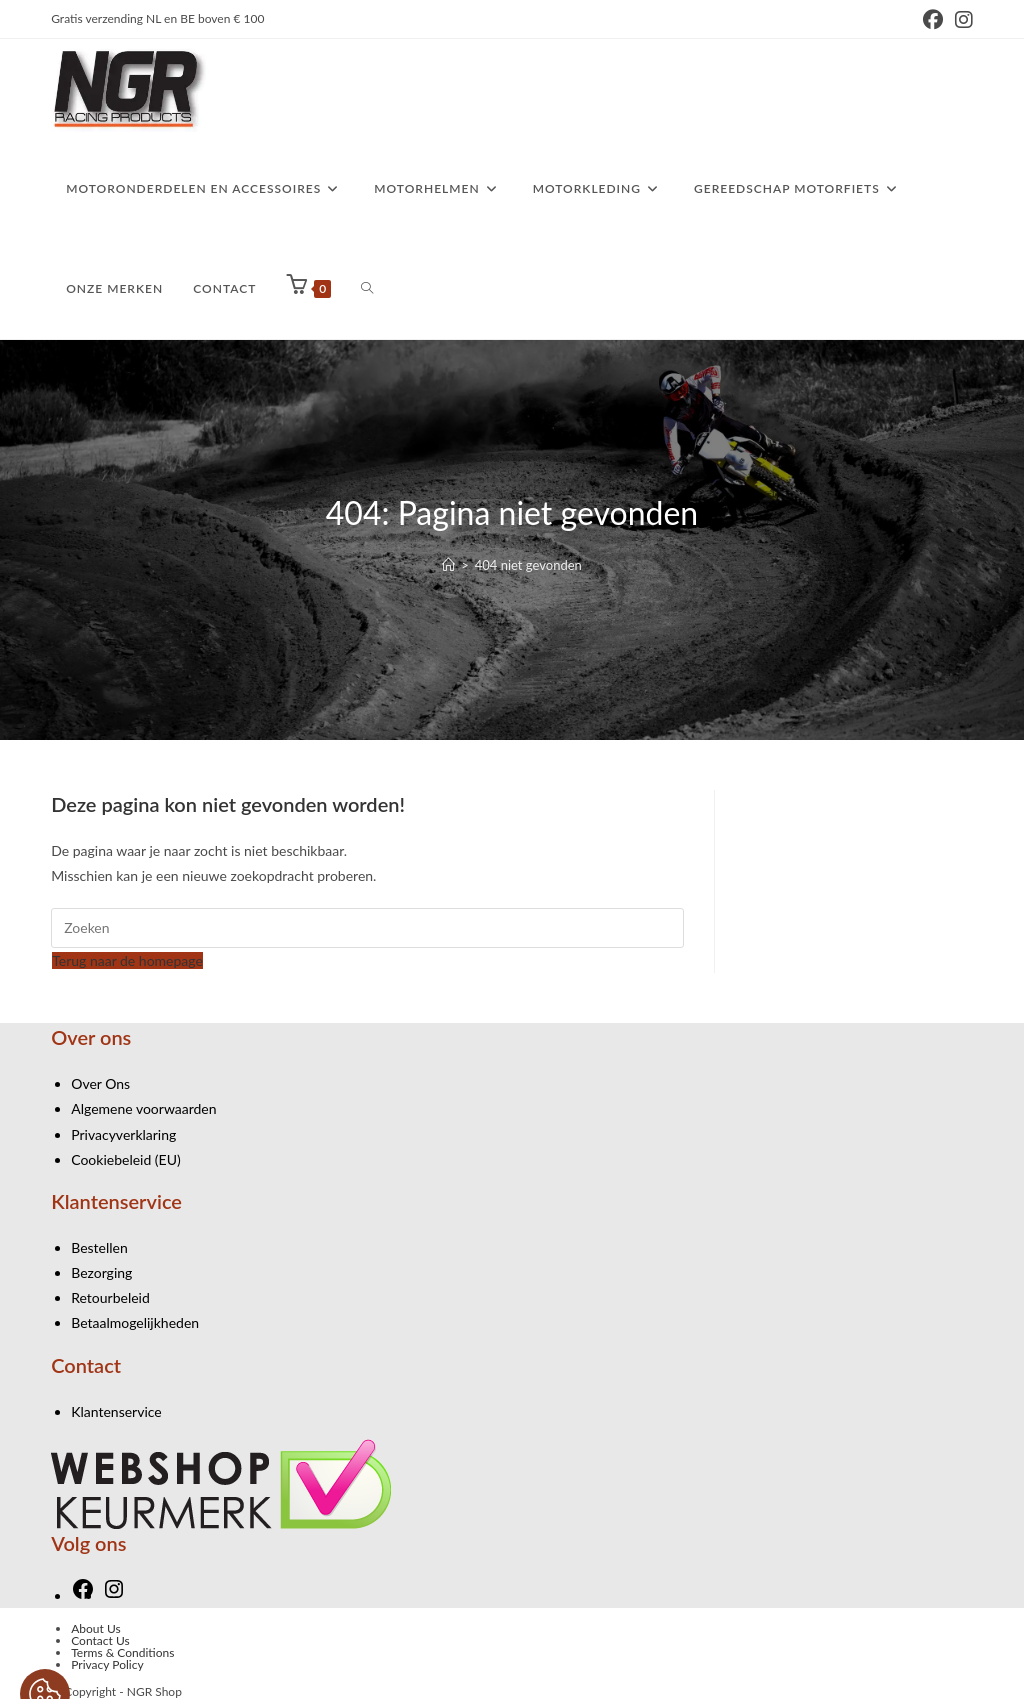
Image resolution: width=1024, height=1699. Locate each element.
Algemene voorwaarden (143, 1108)
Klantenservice (116, 1411)
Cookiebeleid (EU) (126, 1159)
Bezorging (101, 1272)
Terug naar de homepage (127, 960)
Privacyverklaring (123, 1134)
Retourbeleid (110, 1297)
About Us (95, 1628)
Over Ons (100, 1083)
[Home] (448, 565)
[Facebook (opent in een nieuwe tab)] (933, 19)
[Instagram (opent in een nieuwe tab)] (961, 19)
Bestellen (99, 1247)
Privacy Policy (107, 1664)
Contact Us (100, 1640)
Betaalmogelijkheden (135, 1322)
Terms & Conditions (122, 1652)
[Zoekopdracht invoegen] (367, 928)
